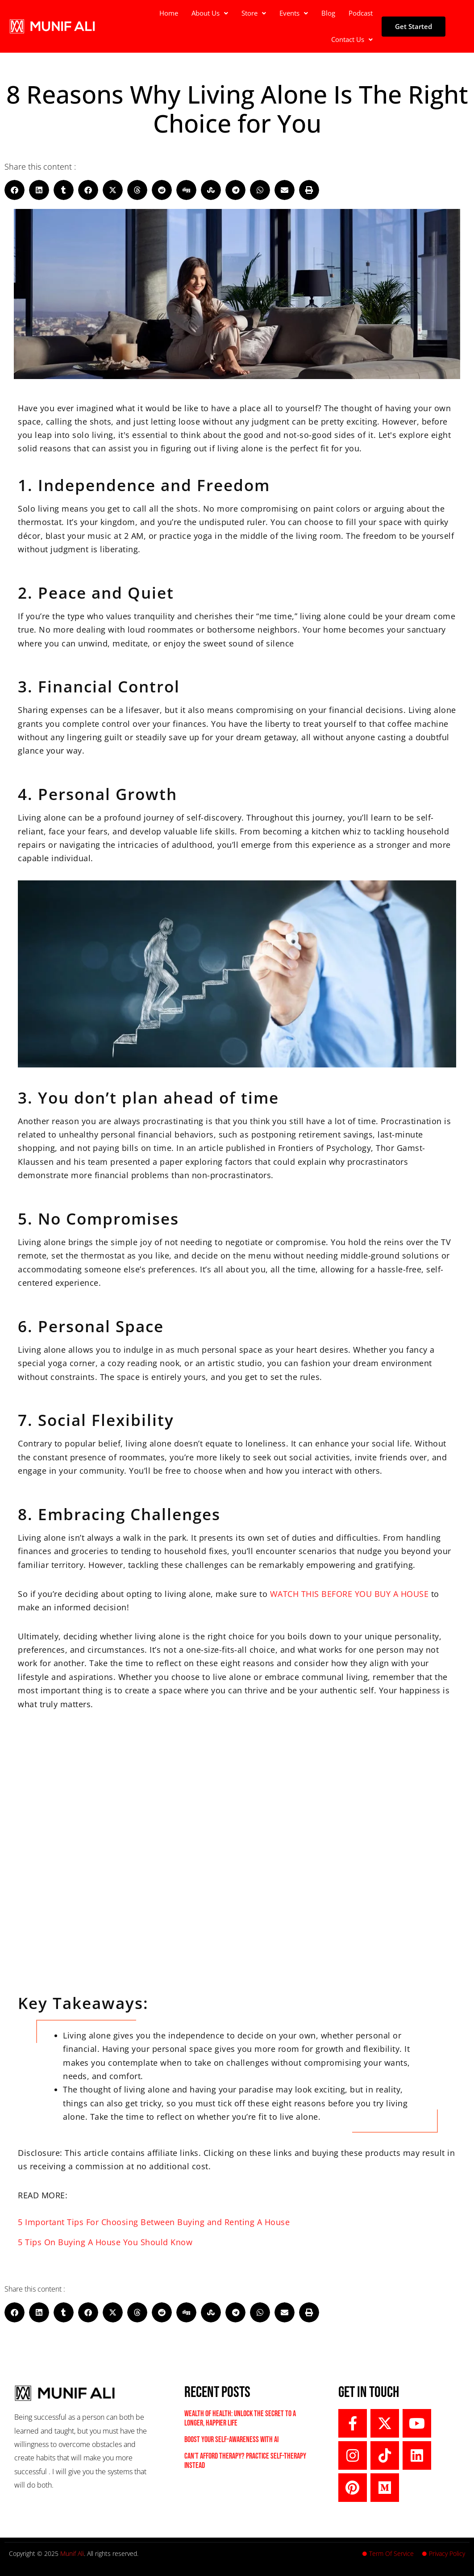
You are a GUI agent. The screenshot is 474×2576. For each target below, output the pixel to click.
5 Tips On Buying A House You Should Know (105, 2242)
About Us (209, 12)
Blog (328, 12)
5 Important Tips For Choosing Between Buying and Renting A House (154, 2222)
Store (253, 12)
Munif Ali (72, 2553)
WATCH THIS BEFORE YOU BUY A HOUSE (349, 1593)
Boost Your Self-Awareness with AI (231, 2439)
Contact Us (352, 39)
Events (293, 12)
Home (168, 12)
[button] (210, 13)
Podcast (361, 12)
